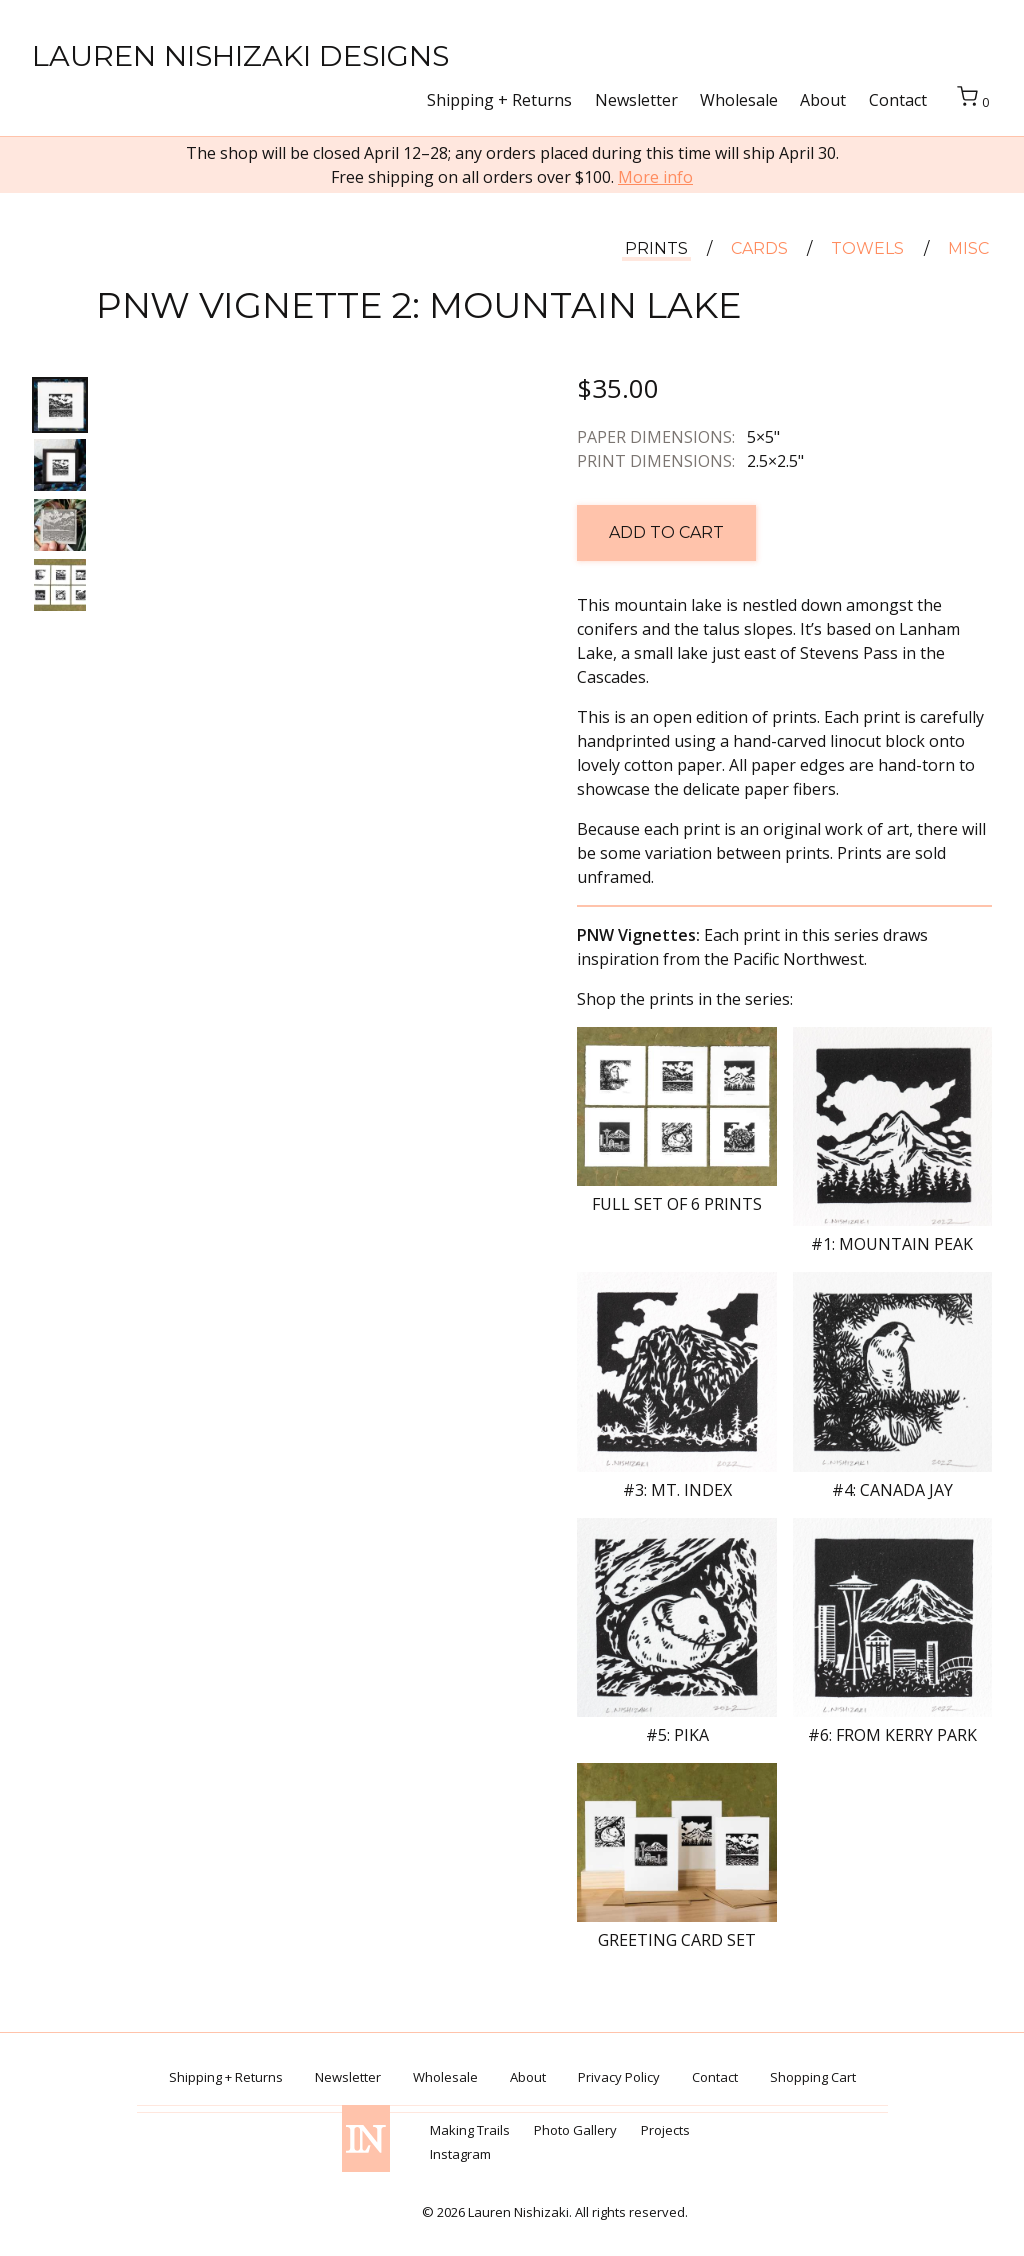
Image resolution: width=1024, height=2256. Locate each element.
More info (655, 177)
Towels (867, 249)
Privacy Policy (619, 2077)
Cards (759, 249)
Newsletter (636, 100)
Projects (665, 2130)
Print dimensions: (656, 461)
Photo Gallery (575, 2130)
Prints (656, 249)
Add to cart (666, 532)
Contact (898, 100)
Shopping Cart (813, 2077)
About (823, 100)
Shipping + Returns (499, 100)
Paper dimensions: (656, 437)
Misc (968, 249)
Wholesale (739, 100)
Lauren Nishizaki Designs (240, 55)
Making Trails (470, 2130)
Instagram (460, 2154)
